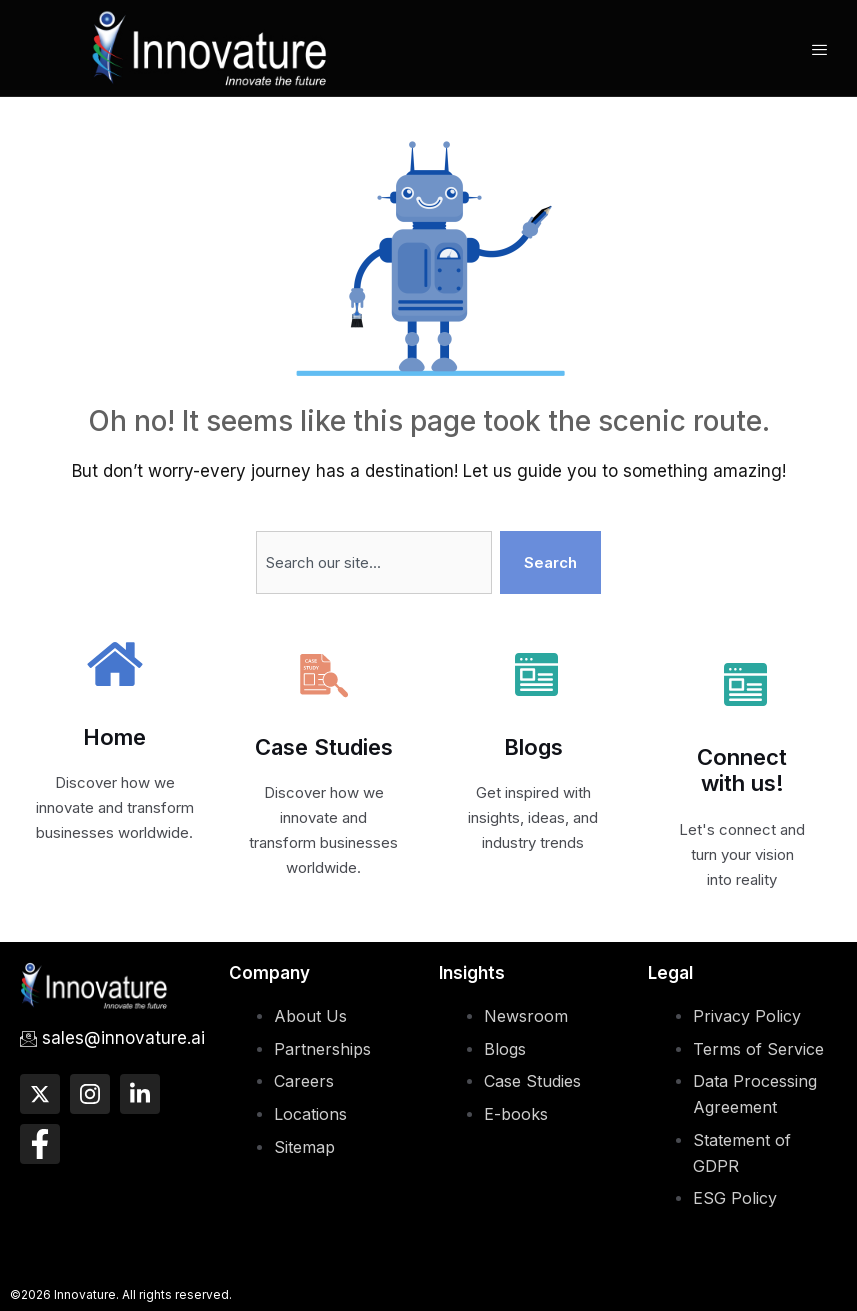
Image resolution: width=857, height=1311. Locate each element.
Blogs (533, 747)
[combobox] (374, 562)
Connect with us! (742, 770)
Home (114, 737)
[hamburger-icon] (819, 50)
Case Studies (324, 747)
